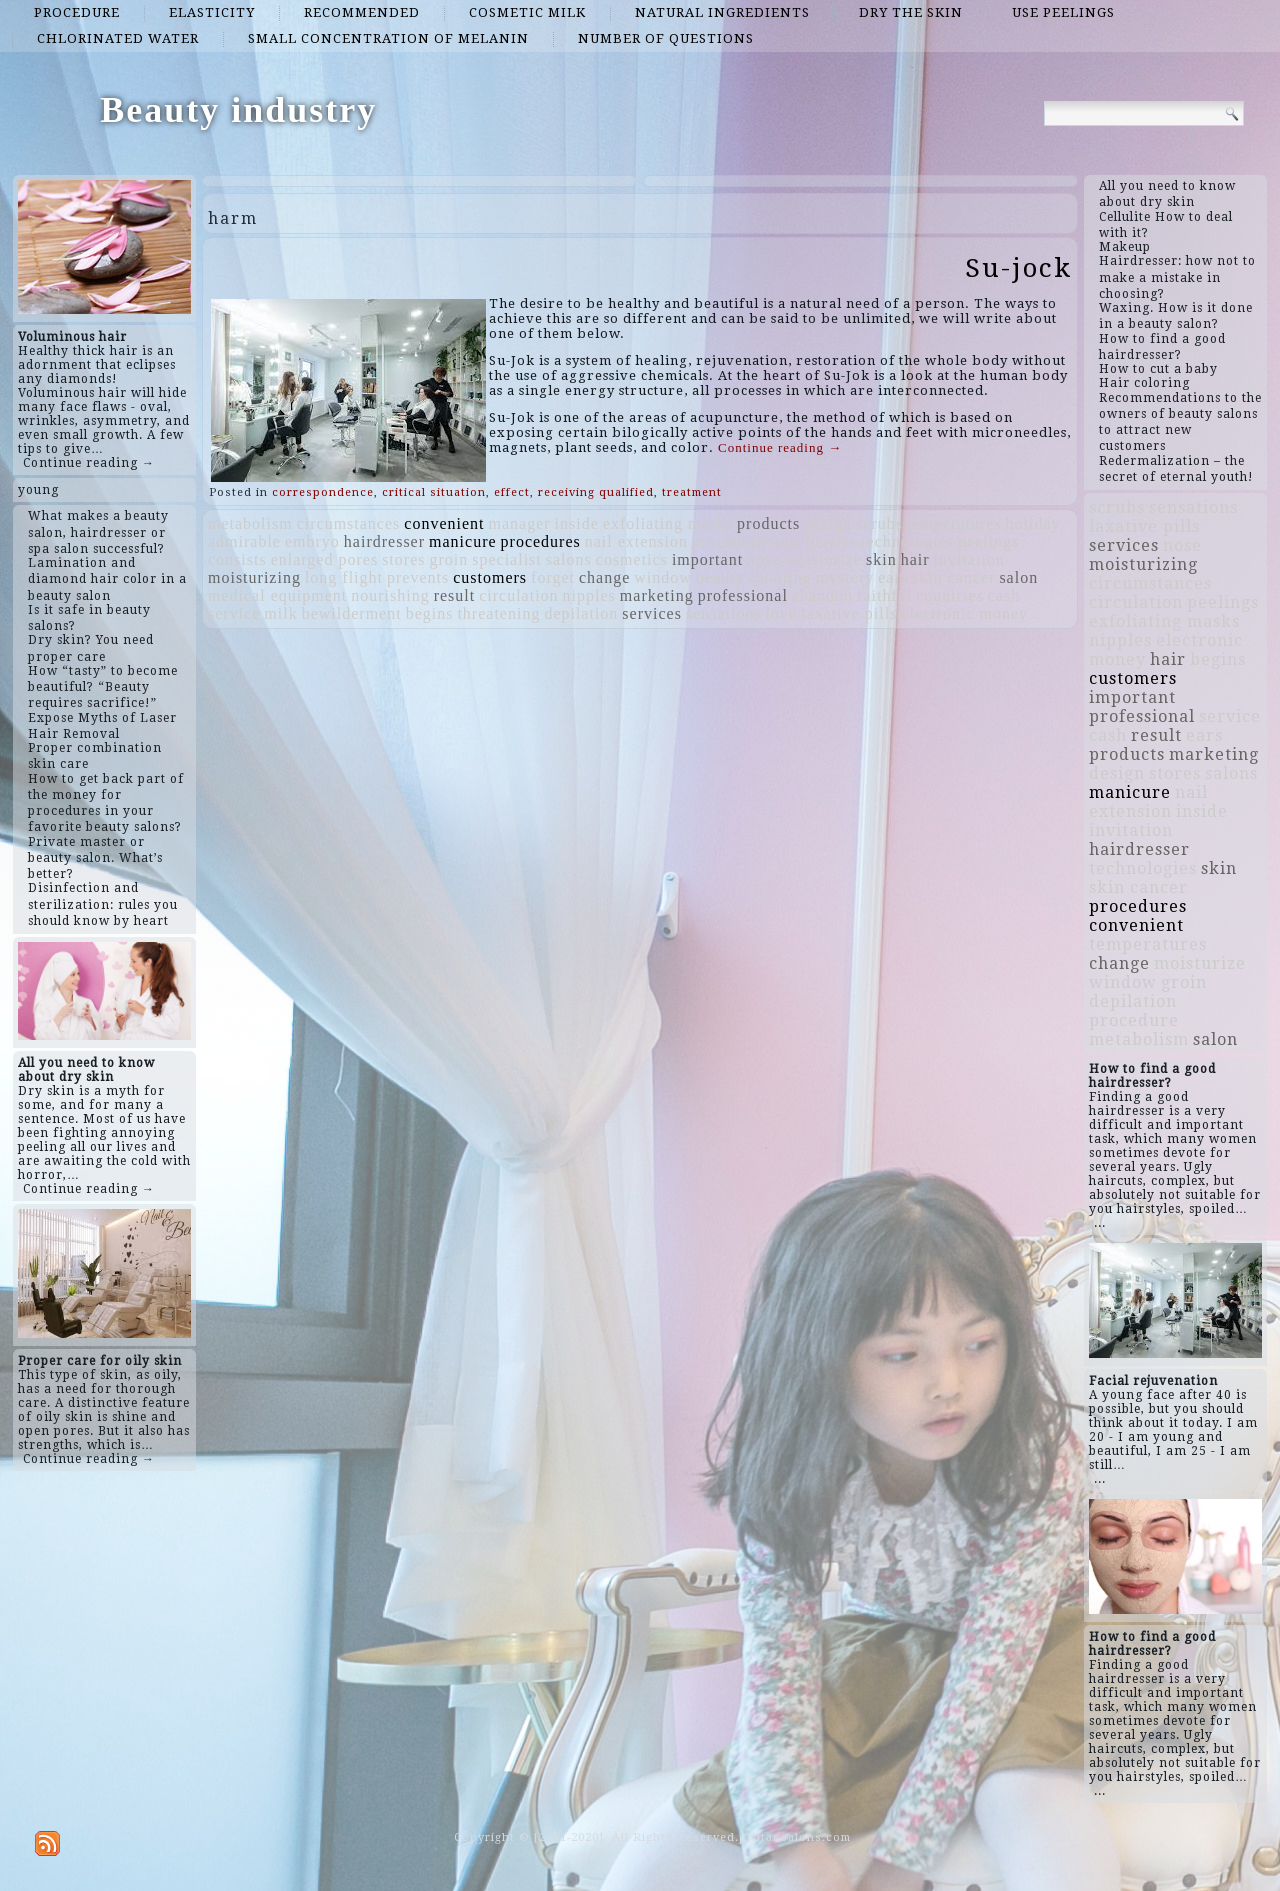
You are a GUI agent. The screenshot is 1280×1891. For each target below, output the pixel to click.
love (782, 613)
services (652, 613)
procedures (541, 541)
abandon (822, 595)
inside (577, 523)
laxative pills (849, 613)
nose (763, 559)
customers (490, 577)
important (707, 559)
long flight (344, 577)
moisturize (823, 559)
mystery (845, 577)
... (1100, 1223)
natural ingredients (722, 12)
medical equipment (277, 595)
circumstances (349, 523)
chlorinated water (118, 38)
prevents (418, 577)
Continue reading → (89, 463)
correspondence (323, 492)
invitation (969, 559)
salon (1018, 577)
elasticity (212, 12)
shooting (780, 577)
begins (430, 613)
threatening (498, 613)
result (455, 595)
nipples (589, 595)
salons (569, 559)
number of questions (666, 38)
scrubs (879, 523)
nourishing (390, 595)
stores (403, 559)
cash (1004, 595)
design (828, 523)
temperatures (954, 523)
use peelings (1063, 12)
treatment (692, 492)
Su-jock (1018, 268)
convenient (444, 523)
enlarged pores (324, 559)
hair (915, 559)
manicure (463, 541)
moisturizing (254, 577)
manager (519, 523)
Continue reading (780, 447)
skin (881, 559)
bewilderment (352, 613)
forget (553, 577)
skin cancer (953, 577)
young (38, 490)
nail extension (636, 541)
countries (950, 595)
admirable (244, 541)
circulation (518, 595)
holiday (1033, 523)
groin (448, 559)
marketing (657, 595)
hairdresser (384, 541)
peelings (988, 541)
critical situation (434, 492)
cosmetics (632, 559)
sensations (724, 613)
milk (280, 613)
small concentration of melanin (388, 38)
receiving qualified (596, 492)
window (663, 577)
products (768, 523)
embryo (312, 541)
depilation (581, 613)
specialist (507, 559)
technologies (907, 541)
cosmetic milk (527, 12)
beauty (720, 577)
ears (893, 577)
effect (512, 492)
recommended (362, 12)
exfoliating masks (668, 523)
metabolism (250, 523)
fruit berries (813, 541)
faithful (884, 595)
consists (237, 559)
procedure (77, 12)
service (234, 613)
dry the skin (911, 12)
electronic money (964, 613)
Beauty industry (238, 110)
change (604, 577)
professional (743, 595)
